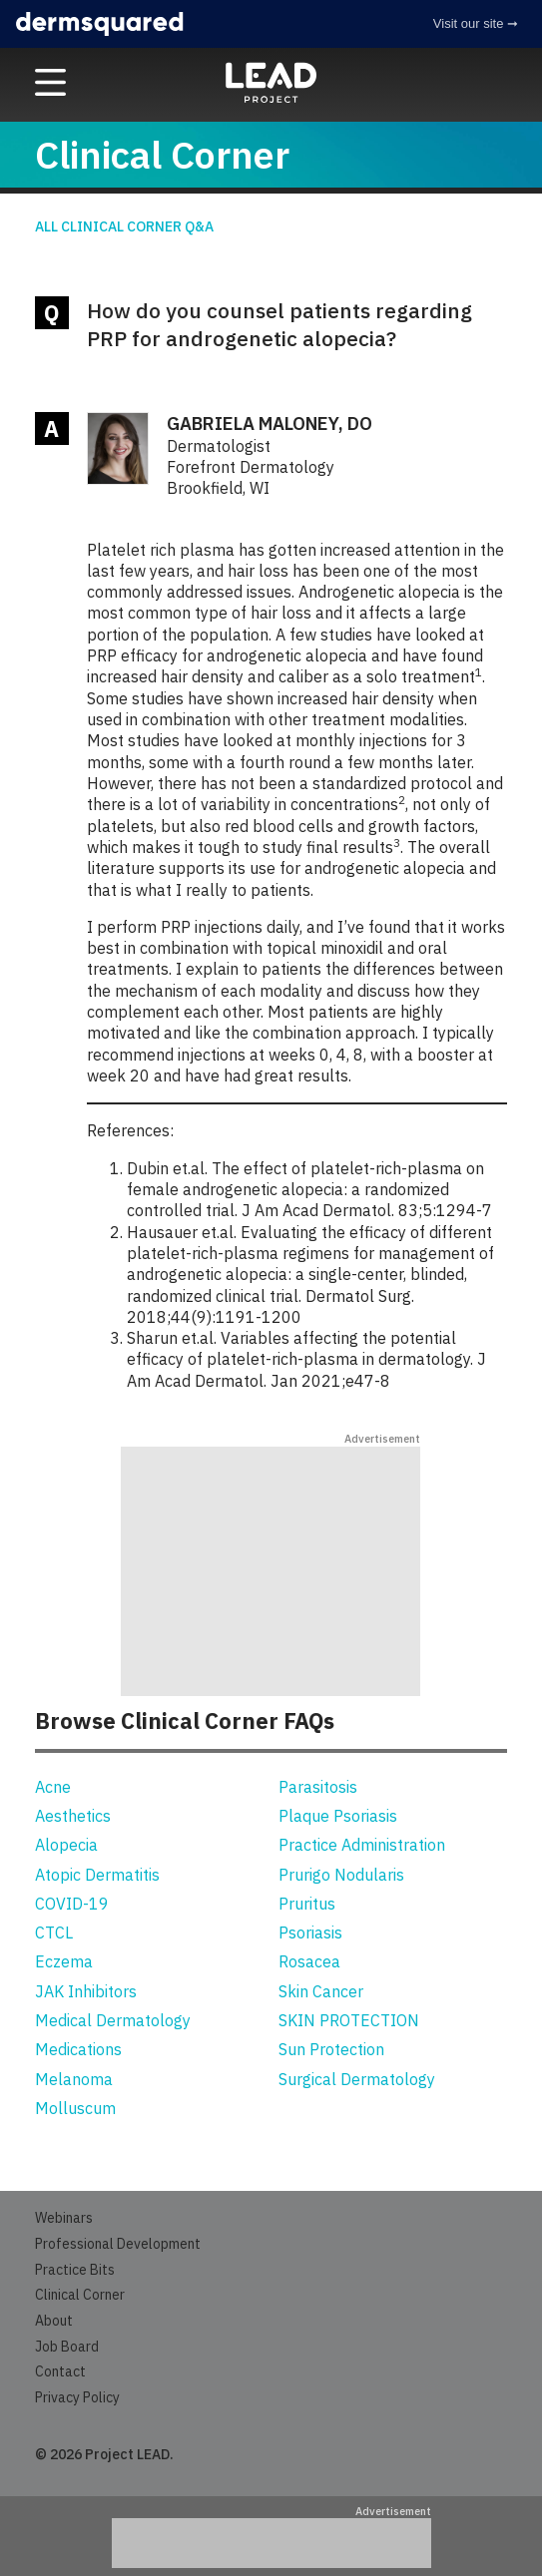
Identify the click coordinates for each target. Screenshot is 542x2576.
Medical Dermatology (113, 2020)
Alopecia (66, 1845)
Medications (78, 2049)
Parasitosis (317, 1787)
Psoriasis (310, 1932)
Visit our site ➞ (475, 23)
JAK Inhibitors (86, 1991)
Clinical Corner (80, 2295)
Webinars (64, 2218)
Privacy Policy (77, 2397)
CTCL (54, 1932)
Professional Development (118, 2244)
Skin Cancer (320, 1991)
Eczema (64, 1961)
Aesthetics (73, 1816)
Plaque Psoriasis (337, 1816)
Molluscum (75, 2108)
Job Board (67, 2347)
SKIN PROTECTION (348, 2020)
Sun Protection (331, 2049)
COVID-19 (72, 1904)
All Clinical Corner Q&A (124, 226)
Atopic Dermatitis (97, 1875)
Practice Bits (75, 2270)
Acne (53, 1787)
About (54, 2321)
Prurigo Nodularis (341, 1875)
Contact (60, 2371)
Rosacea (309, 1961)
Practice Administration (361, 1845)
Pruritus (306, 1904)
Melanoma (74, 2079)
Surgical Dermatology (356, 2079)
